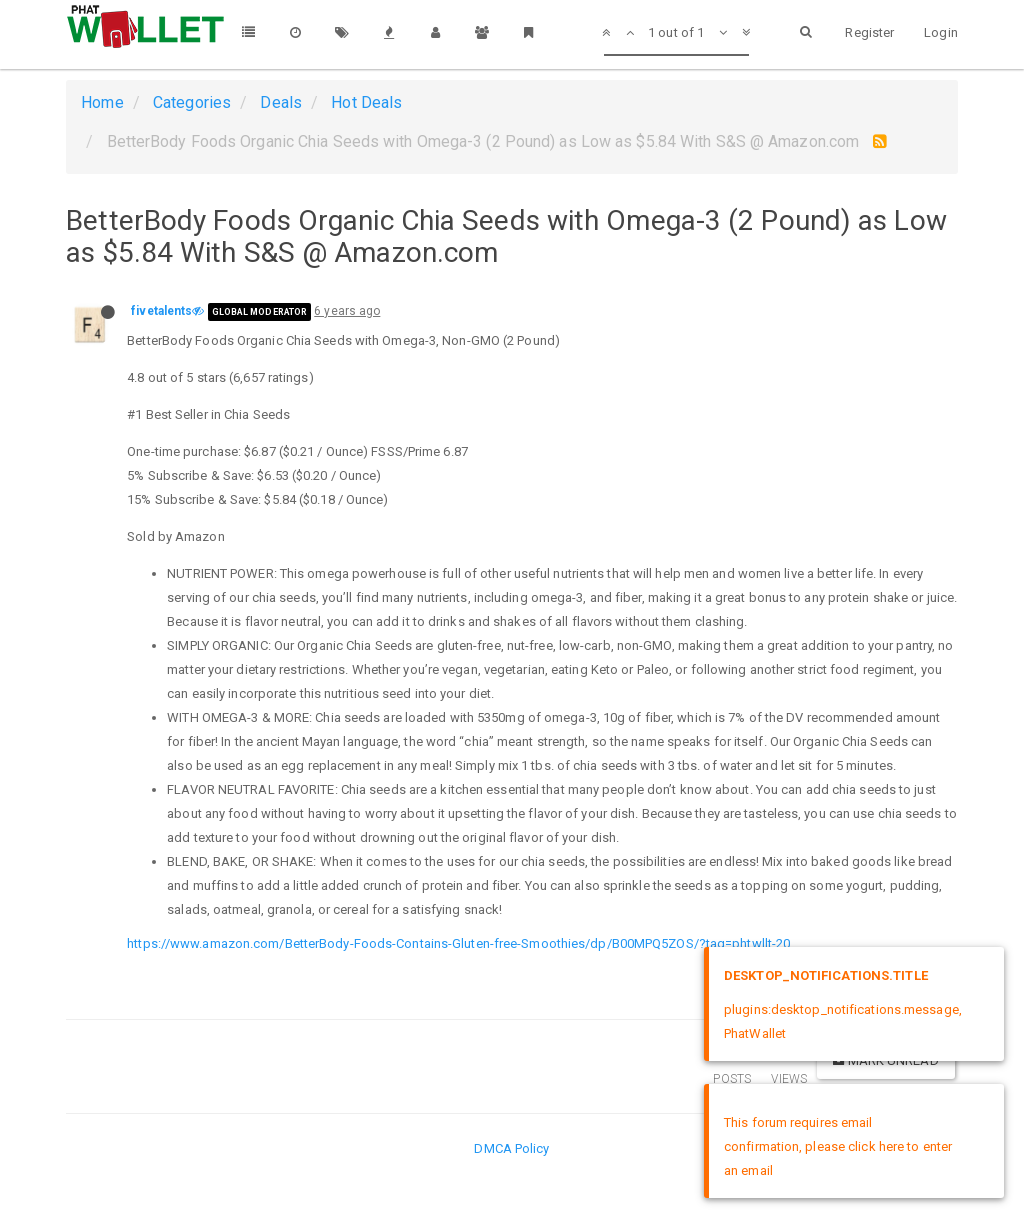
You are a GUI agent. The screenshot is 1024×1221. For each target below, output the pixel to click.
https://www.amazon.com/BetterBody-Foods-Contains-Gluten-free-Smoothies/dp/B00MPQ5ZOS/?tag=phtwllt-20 (458, 943)
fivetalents (161, 311)
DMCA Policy (511, 1148)
